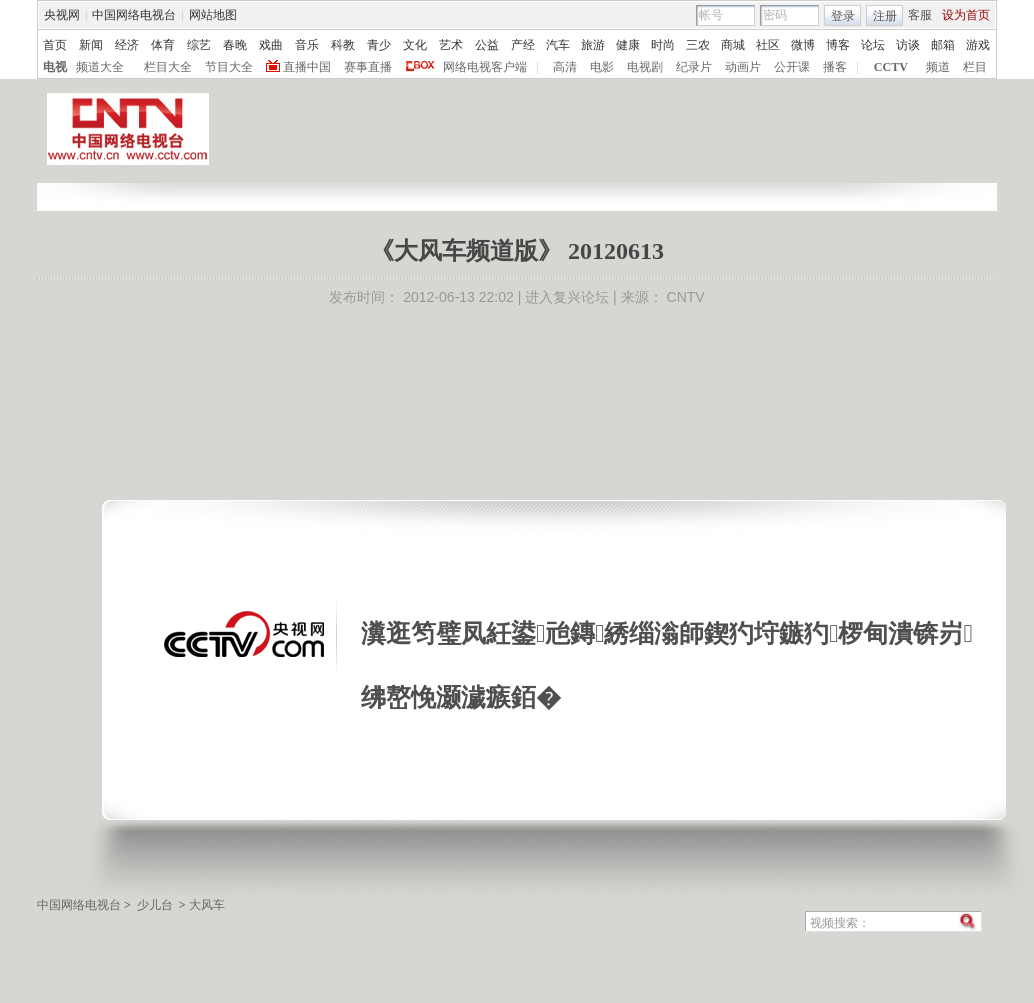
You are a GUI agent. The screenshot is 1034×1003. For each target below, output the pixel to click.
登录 (843, 16)
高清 (565, 67)
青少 (379, 45)
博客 (838, 45)
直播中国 (307, 67)
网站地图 (213, 15)
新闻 (91, 45)
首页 (55, 45)
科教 (343, 45)
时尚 (663, 45)
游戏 (978, 45)
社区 (768, 45)
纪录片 (694, 67)
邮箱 (943, 45)
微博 (803, 45)
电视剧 (645, 67)
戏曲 (271, 45)
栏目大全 (168, 67)
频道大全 (100, 67)
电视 (55, 67)
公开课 (792, 67)
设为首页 (966, 15)
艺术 (451, 45)
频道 (938, 67)
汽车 (558, 45)
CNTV (686, 297)
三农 (698, 45)
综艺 (199, 45)
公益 (487, 45)
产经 (523, 45)
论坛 (873, 45)
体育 (163, 45)
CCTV (891, 67)
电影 (602, 67)
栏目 (975, 67)
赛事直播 (368, 67)
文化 (415, 45)
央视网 (62, 15)
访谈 (908, 45)
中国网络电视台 (134, 15)
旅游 (593, 45)
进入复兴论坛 (567, 297)
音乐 (307, 45)
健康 (628, 45)
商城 (733, 45)
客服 (920, 15)
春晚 (235, 45)
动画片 (743, 67)
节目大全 (229, 67)
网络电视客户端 (485, 67)
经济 (127, 45)
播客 (835, 67)
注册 (885, 16)
